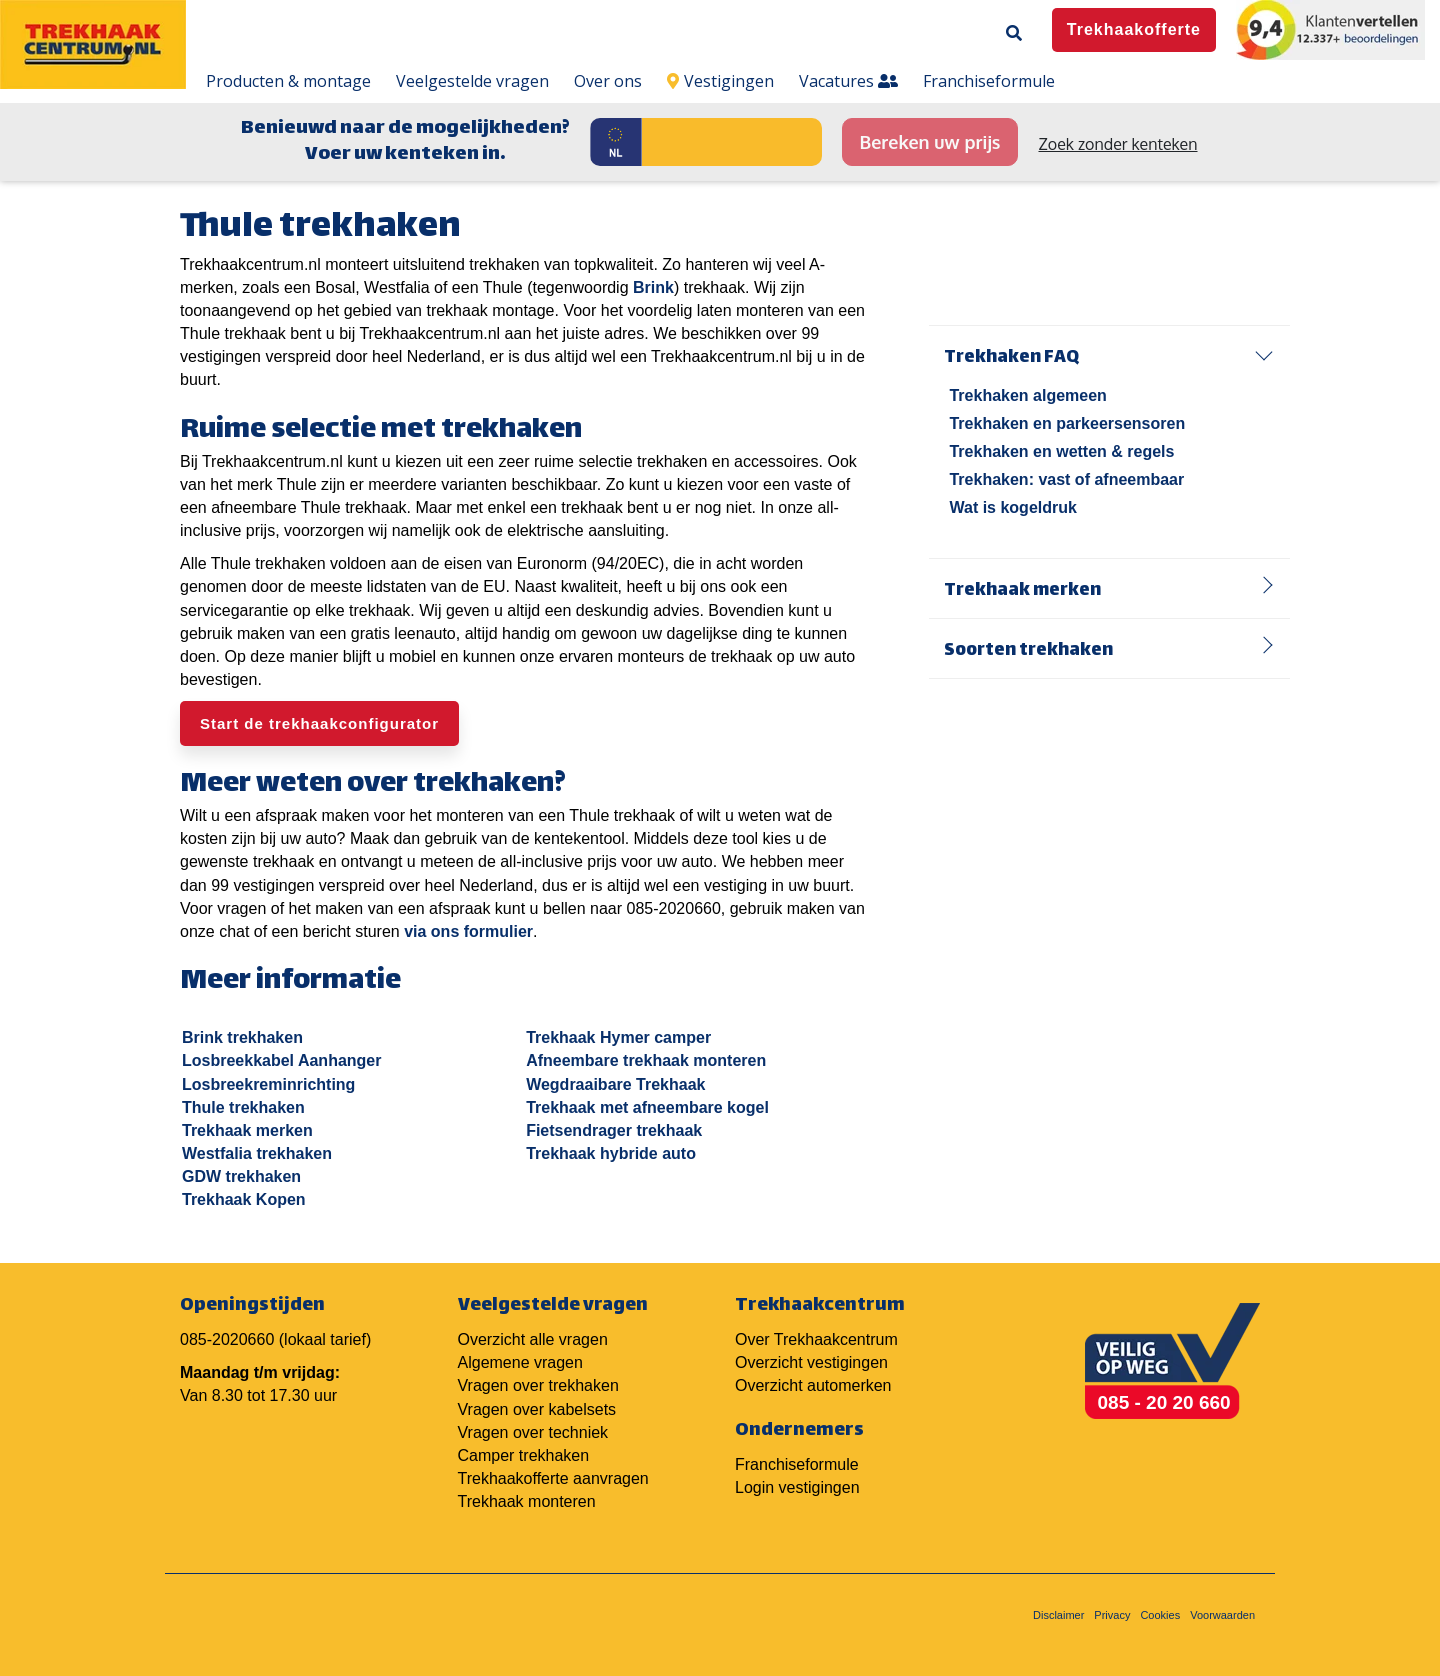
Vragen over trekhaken (538, 1385)
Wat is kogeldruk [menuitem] (1012, 507)
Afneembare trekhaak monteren (646, 1060)
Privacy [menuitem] (1112, 1615)
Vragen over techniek (533, 1432)
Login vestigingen (797, 1487)
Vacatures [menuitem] (848, 81)
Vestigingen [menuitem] (720, 81)
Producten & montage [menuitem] (288, 81)
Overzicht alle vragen (533, 1339)
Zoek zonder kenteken (1118, 144)
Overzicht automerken (813, 1385)
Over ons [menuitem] (608, 81)
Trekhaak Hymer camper (618, 1037)
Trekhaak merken (247, 1130)
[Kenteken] (732, 142)
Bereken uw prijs (929, 142)
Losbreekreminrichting (268, 1084)
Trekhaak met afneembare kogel (647, 1107)
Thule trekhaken (243, 1107)
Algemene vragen (520, 1362)
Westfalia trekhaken (257, 1153)
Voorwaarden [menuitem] (1222, 1615)
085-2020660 (227, 1339)
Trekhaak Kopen (244, 1199)
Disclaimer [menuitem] (1058, 1615)
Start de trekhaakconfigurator (319, 723)
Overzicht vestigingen (811, 1362)
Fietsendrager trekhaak (614, 1130)
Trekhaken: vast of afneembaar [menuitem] (1066, 479)
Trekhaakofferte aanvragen (553, 1478)
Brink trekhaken (242, 1037)
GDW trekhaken (241, 1176)
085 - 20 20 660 (1164, 1402)
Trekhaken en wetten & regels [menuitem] (1061, 451)
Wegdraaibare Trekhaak (615, 1084)
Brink (653, 287)
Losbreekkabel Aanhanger (281, 1060)
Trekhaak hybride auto (611, 1153)
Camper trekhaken (524, 1455)
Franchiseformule (797, 1464)
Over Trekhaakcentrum (816, 1339)
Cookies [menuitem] (1160, 1615)
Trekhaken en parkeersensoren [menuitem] (1067, 423)
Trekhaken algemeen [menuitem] (1027, 395)
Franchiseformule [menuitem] (989, 81)
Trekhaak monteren (527, 1501)
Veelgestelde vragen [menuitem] (472, 81)
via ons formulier (468, 931)
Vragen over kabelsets (537, 1409)
